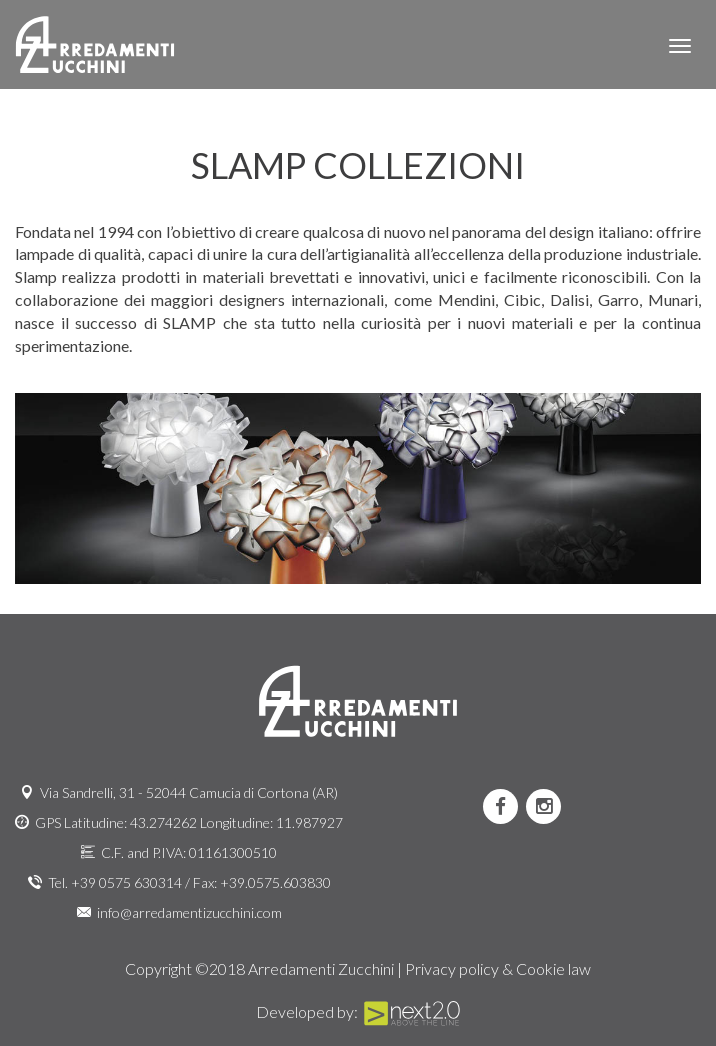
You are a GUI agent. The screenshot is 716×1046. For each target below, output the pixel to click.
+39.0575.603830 (275, 882)
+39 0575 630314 (126, 882)
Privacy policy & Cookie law (498, 968)
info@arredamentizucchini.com (189, 912)
